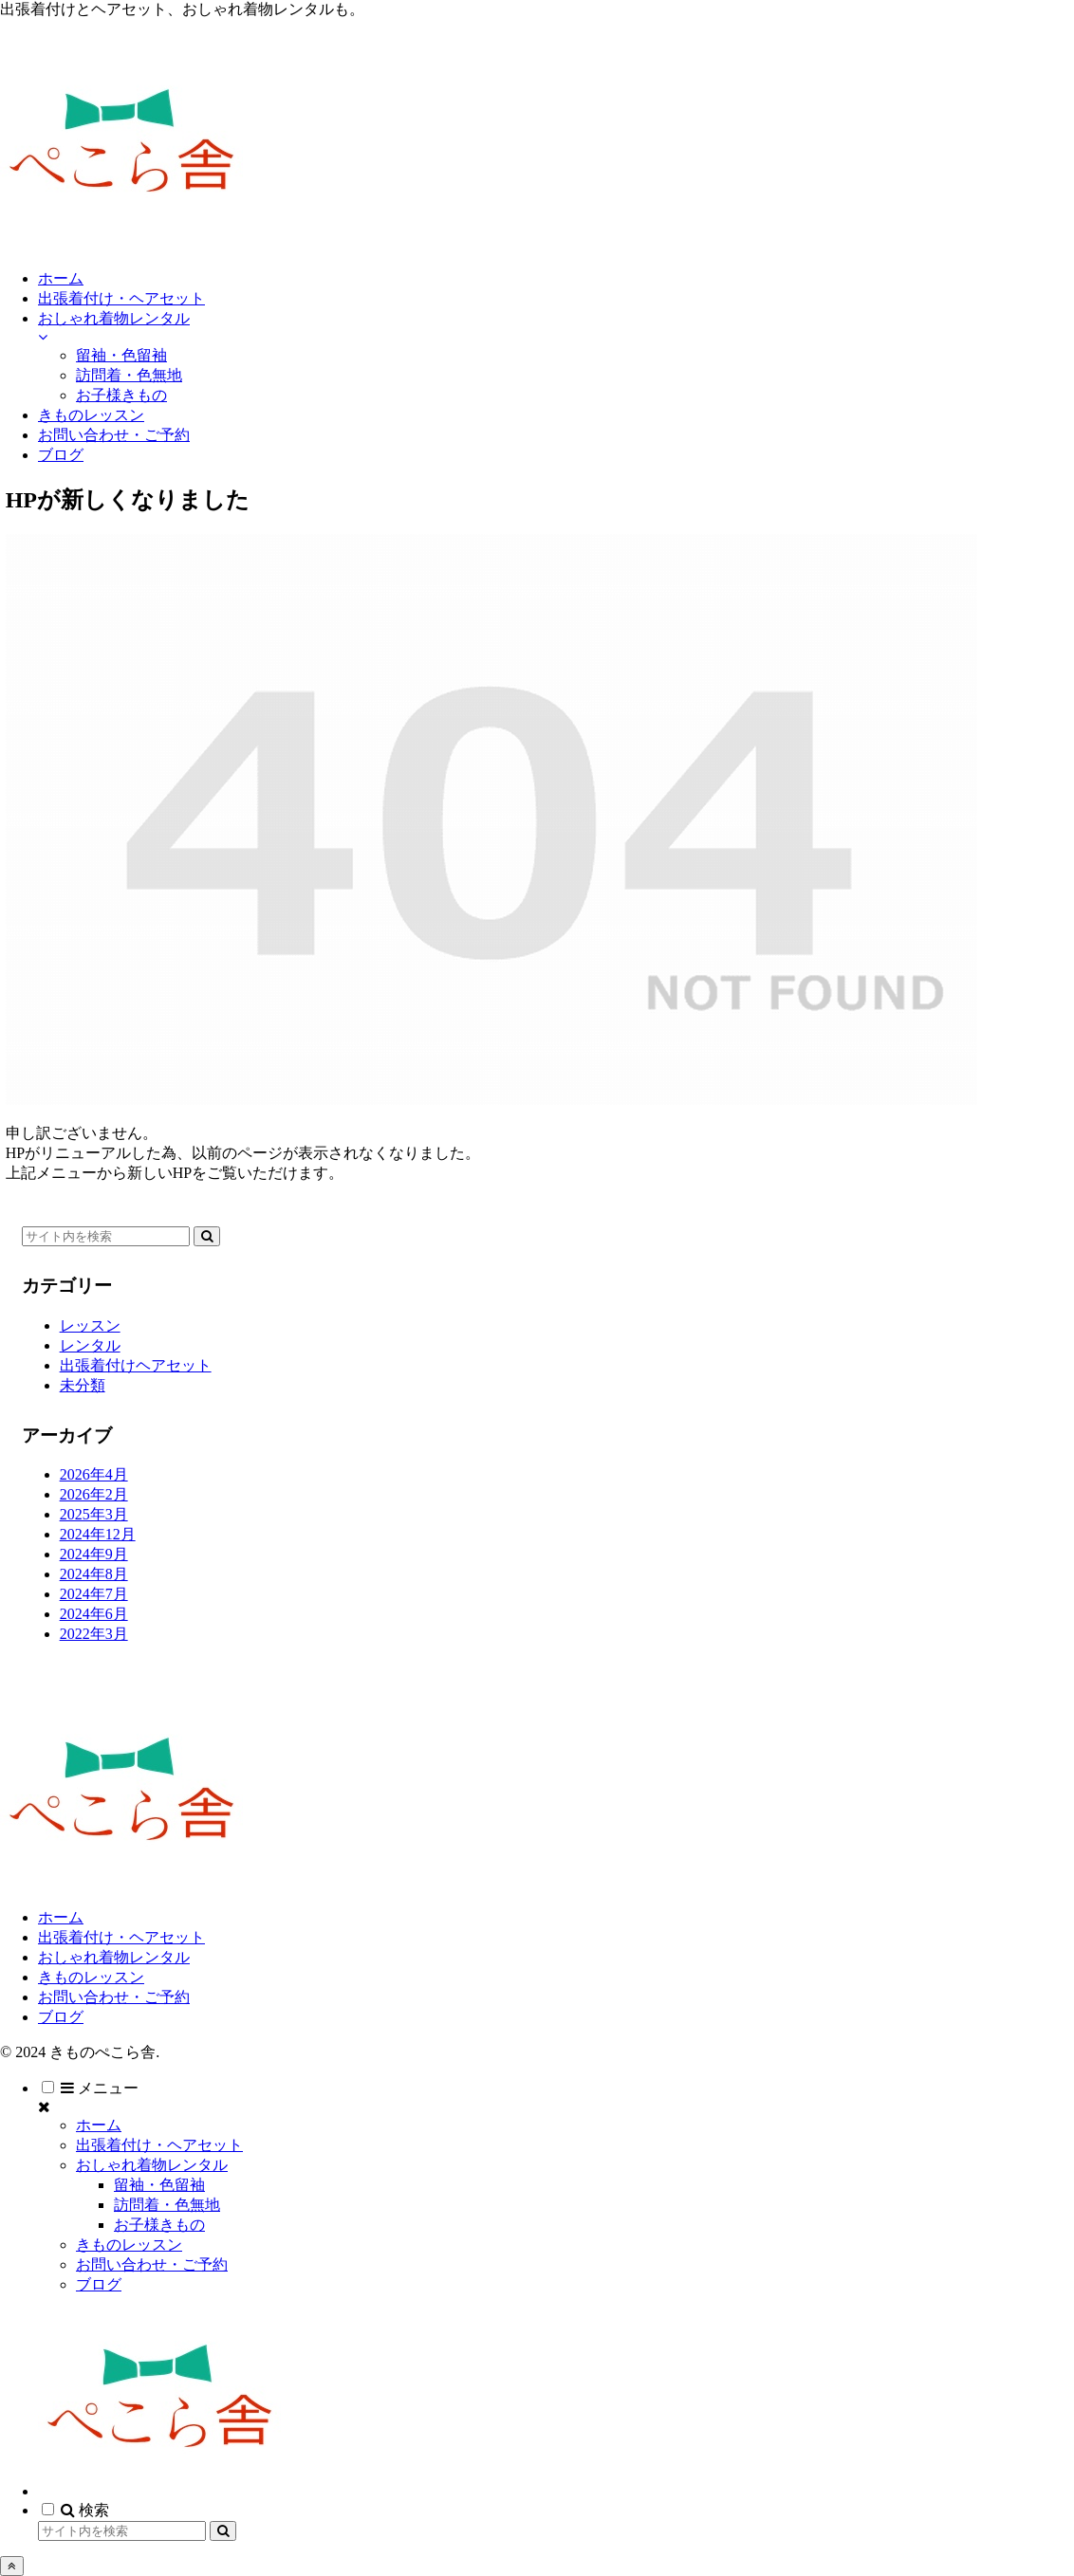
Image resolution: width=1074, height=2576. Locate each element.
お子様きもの (159, 2225)
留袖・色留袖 (159, 2185)
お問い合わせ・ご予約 (114, 1997)
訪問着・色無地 (167, 2205)
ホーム (60, 1917)
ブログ (60, 2017)
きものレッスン (91, 1977)
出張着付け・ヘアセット (121, 1937)
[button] (207, 1236)
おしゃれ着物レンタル (114, 1957)
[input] (106, 1236)
